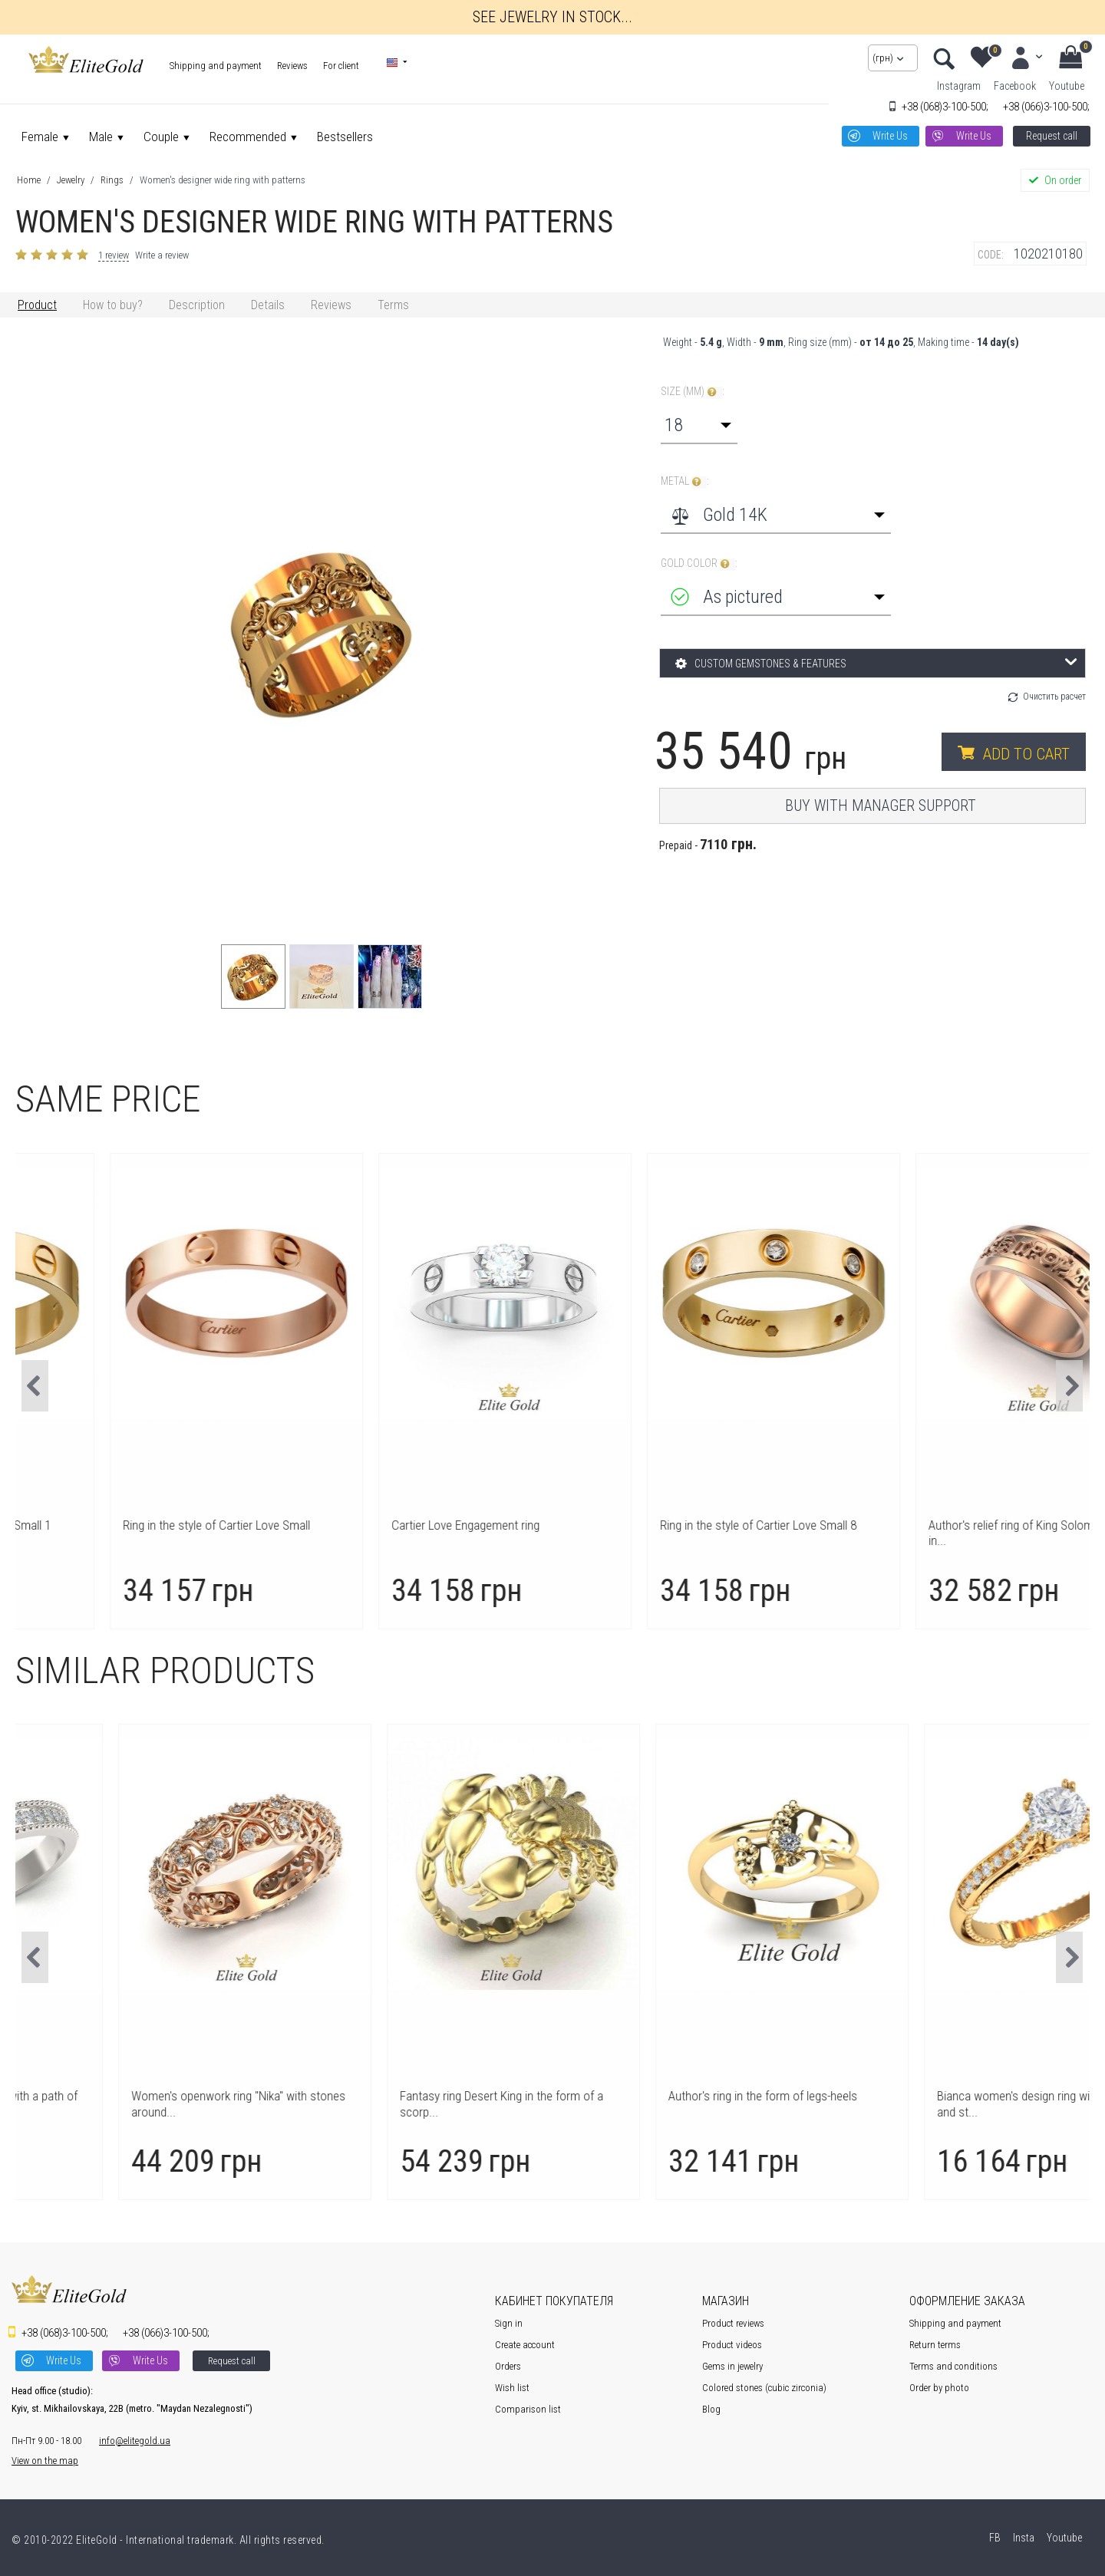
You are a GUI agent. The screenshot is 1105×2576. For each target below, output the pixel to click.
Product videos (732, 2344)
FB (994, 2538)
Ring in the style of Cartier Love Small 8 (940, 1525)
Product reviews (733, 2323)
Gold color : (699, 563)
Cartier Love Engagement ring (647, 1525)
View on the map (45, 2460)
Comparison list (528, 2409)
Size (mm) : (692, 391)
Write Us (890, 136)
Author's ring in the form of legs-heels (936, 2095)
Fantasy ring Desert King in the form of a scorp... (675, 2103)
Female (39, 136)
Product (37, 305)
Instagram (959, 86)
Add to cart (1026, 754)
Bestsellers (345, 136)
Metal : (685, 481)
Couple (161, 136)
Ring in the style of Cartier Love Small (398, 1525)
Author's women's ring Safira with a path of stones (143, 2103)
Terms (393, 305)
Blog (711, 2409)
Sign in (509, 2323)
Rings (112, 180)
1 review (113, 255)
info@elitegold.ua (134, 2440)
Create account (525, 2344)
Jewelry (70, 180)
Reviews (292, 65)
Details (268, 305)
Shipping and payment (216, 65)
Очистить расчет (1054, 696)
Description (197, 305)
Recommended (247, 136)
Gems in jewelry (732, 2366)
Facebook (1015, 86)
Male (101, 136)
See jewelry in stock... (552, 17)
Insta (1022, 2538)
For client (341, 65)
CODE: (991, 255)
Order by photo (939, 2387)
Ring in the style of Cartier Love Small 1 (134, 1525)
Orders (508, 2366)
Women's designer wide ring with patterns (222, 180)
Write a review (162, 255)
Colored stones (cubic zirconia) (764, 2387)
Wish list (512, 2387)
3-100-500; (945, 107)
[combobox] (699, 425)
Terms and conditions (953, 2366)
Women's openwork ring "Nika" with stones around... (412, 2103)
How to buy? (113, 305)
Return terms (935, 2344)
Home (29, 180)
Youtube (1066, 86)
